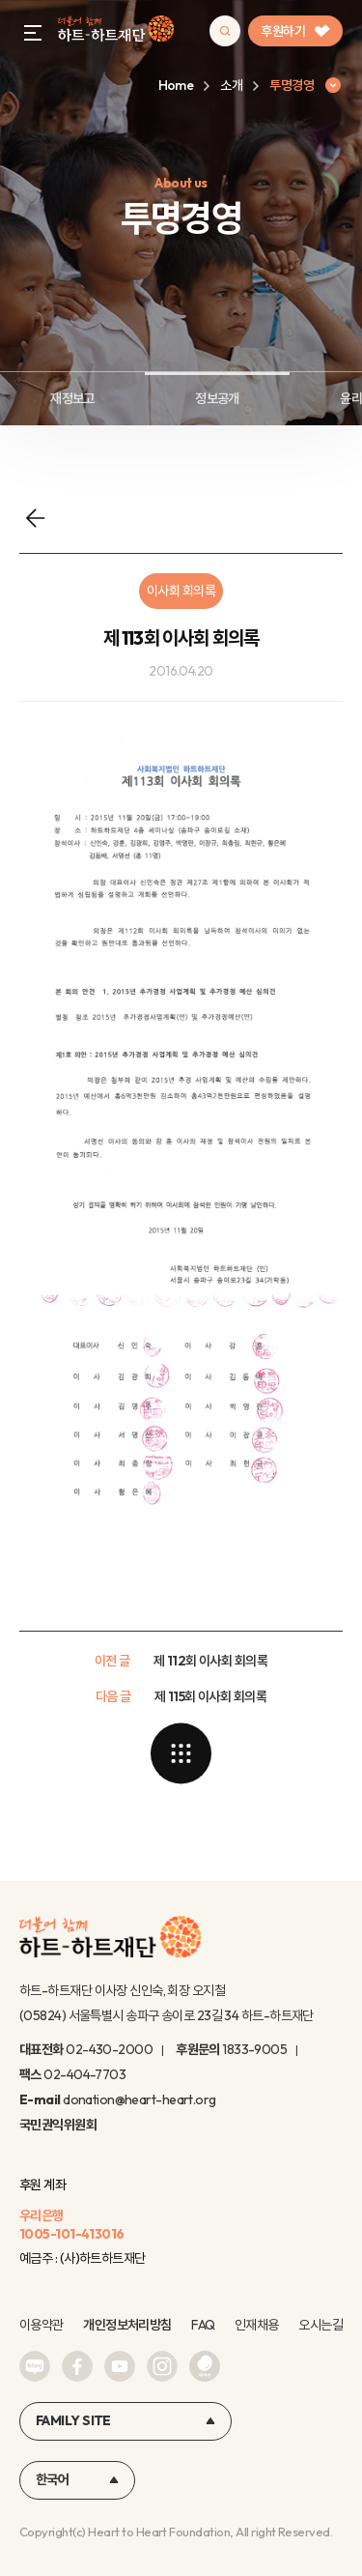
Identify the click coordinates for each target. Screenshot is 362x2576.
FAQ (202, 2324)
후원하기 (295, 31)
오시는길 (320, 2324)
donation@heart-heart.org (139, 2099)
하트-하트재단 (116, 31)
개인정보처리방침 (127, 2324)
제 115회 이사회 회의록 (210, 1696)
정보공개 (217, 398)
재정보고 (72, 398)
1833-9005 (254, 2049)
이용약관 (41, 2324)
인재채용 (257, 2324)
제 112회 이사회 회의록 (210, 1660)
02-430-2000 (109, 2049)
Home (176, 85)
